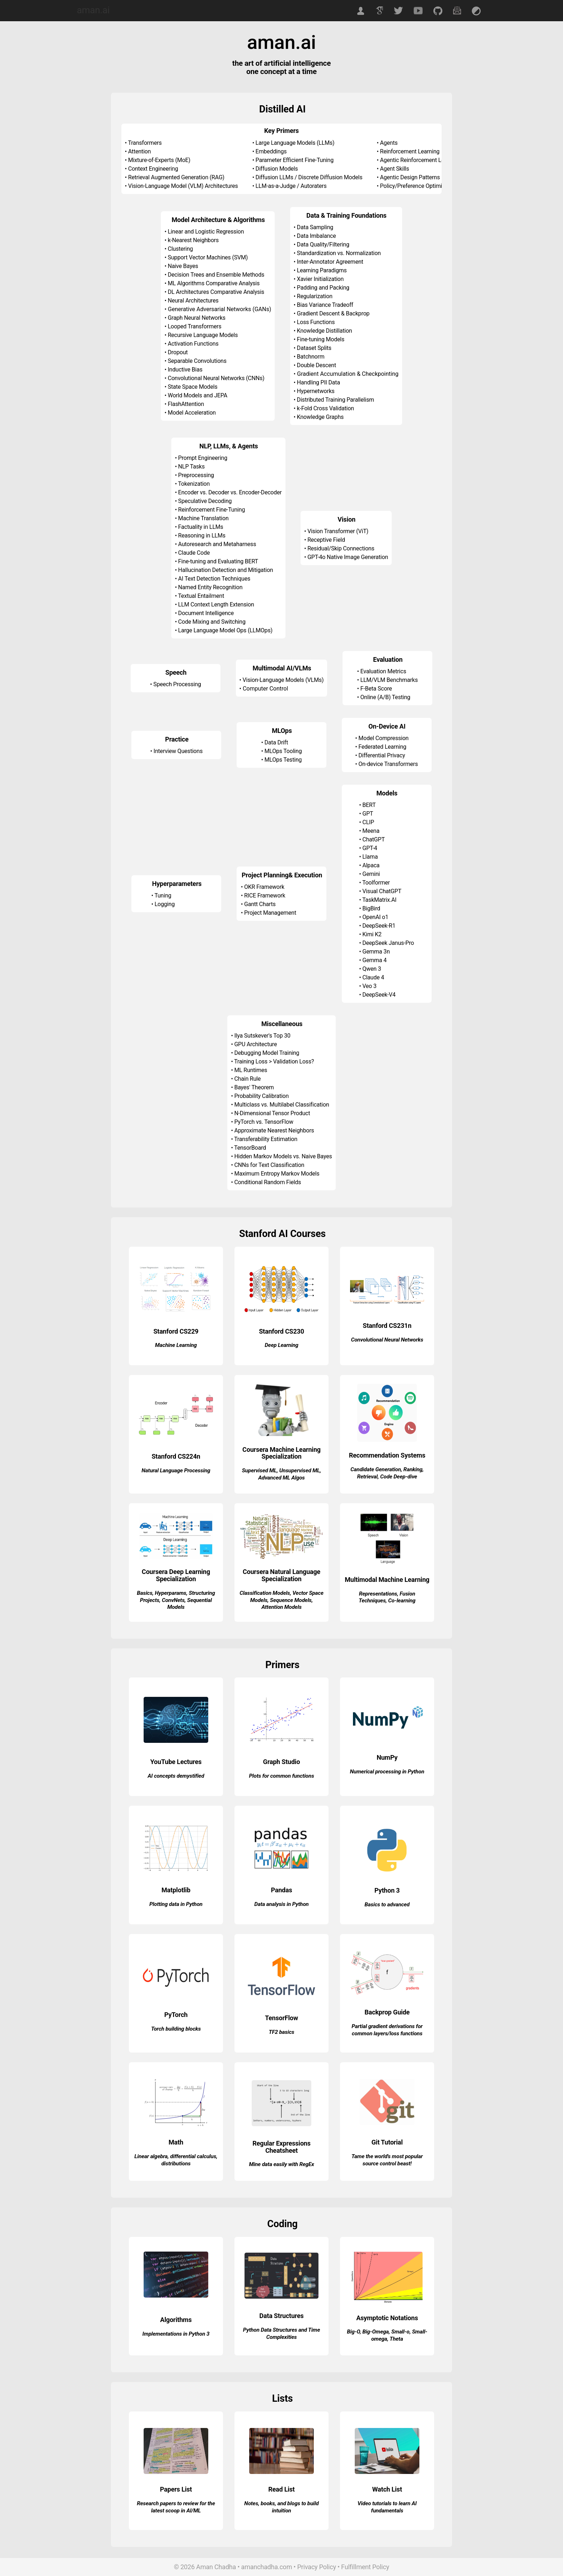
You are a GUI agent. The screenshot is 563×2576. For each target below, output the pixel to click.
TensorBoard (250, 1147)
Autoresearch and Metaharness (217, 544)
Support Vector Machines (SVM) (208, 257)
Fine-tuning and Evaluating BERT (218, 561)
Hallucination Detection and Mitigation (225, 570)
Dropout (178, 352)
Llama (370, 856)
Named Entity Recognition (210, 587)
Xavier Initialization (320, 279)
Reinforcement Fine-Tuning (211, 509)
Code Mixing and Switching (212, 621)
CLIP (368, 822)
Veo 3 (369, 986)
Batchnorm (311, 356)
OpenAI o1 (375, 917)
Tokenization (194, 483)
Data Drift (276, 742)
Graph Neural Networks (196, 317)
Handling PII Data (318, 382)
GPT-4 (369, 848)
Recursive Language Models (203, 335)
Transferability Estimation (265, 1139)
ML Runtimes (250, 1070)
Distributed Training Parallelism (335, 399)
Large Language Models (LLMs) (295, 142)
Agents (388, 142)
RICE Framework (264, 895)
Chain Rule (247, 1078)
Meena (370, 830)
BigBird (371, 908)
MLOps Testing (283, 759)
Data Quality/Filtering (323, 244)
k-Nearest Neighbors (193, 240)
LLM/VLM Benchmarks (389, 680)
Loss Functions (316, 322)
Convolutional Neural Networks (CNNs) (216, 378)
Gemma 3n (376, 951)
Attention (139, 151)
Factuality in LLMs (200, 526)
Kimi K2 (371, 934)
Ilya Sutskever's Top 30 (262, 1035)
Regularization (314, 296)
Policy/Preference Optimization (418, 186)
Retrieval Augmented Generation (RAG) (176, 177)
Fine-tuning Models (320, 339)
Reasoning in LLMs (201, 535)
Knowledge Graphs (320, 417)
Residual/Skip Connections (340, 548)
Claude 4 (373, 977)
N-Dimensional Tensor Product (272, 1113)
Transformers (145, 142)
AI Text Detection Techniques (214, 578)
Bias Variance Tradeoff (325, 304)
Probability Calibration (261, 1096)
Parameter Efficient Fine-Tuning (295, 160)
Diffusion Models (277, 168)
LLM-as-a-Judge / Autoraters (291, 186)
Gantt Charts (260, 904)
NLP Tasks (191, 466)
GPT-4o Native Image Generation (347, 557)
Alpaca (371, 865)
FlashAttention (186, 404)
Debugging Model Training (266, 1052)
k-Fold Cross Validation (325, 408)
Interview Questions (178, 751)
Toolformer (376, 882)
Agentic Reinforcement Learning (420, 160)
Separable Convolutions (197, 360)
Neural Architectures (193, 300)
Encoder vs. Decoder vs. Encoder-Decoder (230, 492)
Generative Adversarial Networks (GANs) (219, 309)
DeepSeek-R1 (378, 925)
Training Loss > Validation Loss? (274, 1061)
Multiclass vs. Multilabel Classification (281, 1104)
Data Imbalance (316, 235)
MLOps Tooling (283, 751)
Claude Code (194, 552)
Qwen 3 (371, 968)
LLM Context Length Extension (216, 604)
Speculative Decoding (205, 501)
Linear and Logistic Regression (206, 231)
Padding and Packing (323, 287)
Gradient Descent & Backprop (333, 313)
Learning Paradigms (322, 270)
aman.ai (93, 10)
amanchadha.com (266, 2567)
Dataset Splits (314, 348)
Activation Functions (193, 343)
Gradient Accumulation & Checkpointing (348, 373)
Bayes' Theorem (254, 1087)
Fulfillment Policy (365, 2567)
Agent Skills (394, 168)
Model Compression (383, 738)
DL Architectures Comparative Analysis (216, 291)
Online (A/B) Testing (385, 697)
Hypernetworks (316, 391)
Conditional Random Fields (267, 1182)
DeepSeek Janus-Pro (388, 943)
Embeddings (271, 151)
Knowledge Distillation (324, 330)
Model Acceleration (192, 412)
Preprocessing (196, 475)
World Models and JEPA (197, 395)
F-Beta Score (376, 688)
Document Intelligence (206, 613)
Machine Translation (203, 518)
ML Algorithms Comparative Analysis (214, 283)
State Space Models (192, 386)
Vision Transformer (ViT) (337, 531)
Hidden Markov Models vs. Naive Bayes (283, 1156)
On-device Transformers (388, 764)
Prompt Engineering (202, 457)
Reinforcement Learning (409, 151)
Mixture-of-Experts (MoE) (159, 160)
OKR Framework (264, 886)
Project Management (270, 912)
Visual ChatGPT (381, 891)
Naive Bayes (183, 266)
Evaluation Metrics (383, 671)
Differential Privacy (381, 755)
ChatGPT (373, 839)
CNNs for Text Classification (269, 1165)
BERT (369, 805)
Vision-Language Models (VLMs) (283, 680)
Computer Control (265, 688)
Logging (164, 904)
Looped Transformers (194, 326)
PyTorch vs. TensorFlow (263, 1121)
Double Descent (316, 365)
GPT (367, 813)
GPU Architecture (255, 1044)
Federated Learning (382, 746)
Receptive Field (326, 539)
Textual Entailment (201, 595)
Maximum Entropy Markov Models (276, 1173)
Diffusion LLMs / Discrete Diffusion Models (309, 177)
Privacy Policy (316, 2567)
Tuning (162, 895)
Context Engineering (153, 168)
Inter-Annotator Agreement (330, 261)
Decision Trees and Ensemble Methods (216, 274)
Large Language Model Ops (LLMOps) (225, 630)
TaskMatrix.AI (379, 899)
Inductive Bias (185, 369)
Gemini (371, 874)
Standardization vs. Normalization (339, 253)
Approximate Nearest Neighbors (274, 1130)
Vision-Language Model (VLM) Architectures (183, 186)
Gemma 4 (374, 960)
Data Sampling (315, 227)
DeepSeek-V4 (378, 994)
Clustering (180, 248)
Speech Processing (177, 684)
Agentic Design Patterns (410, 177)
